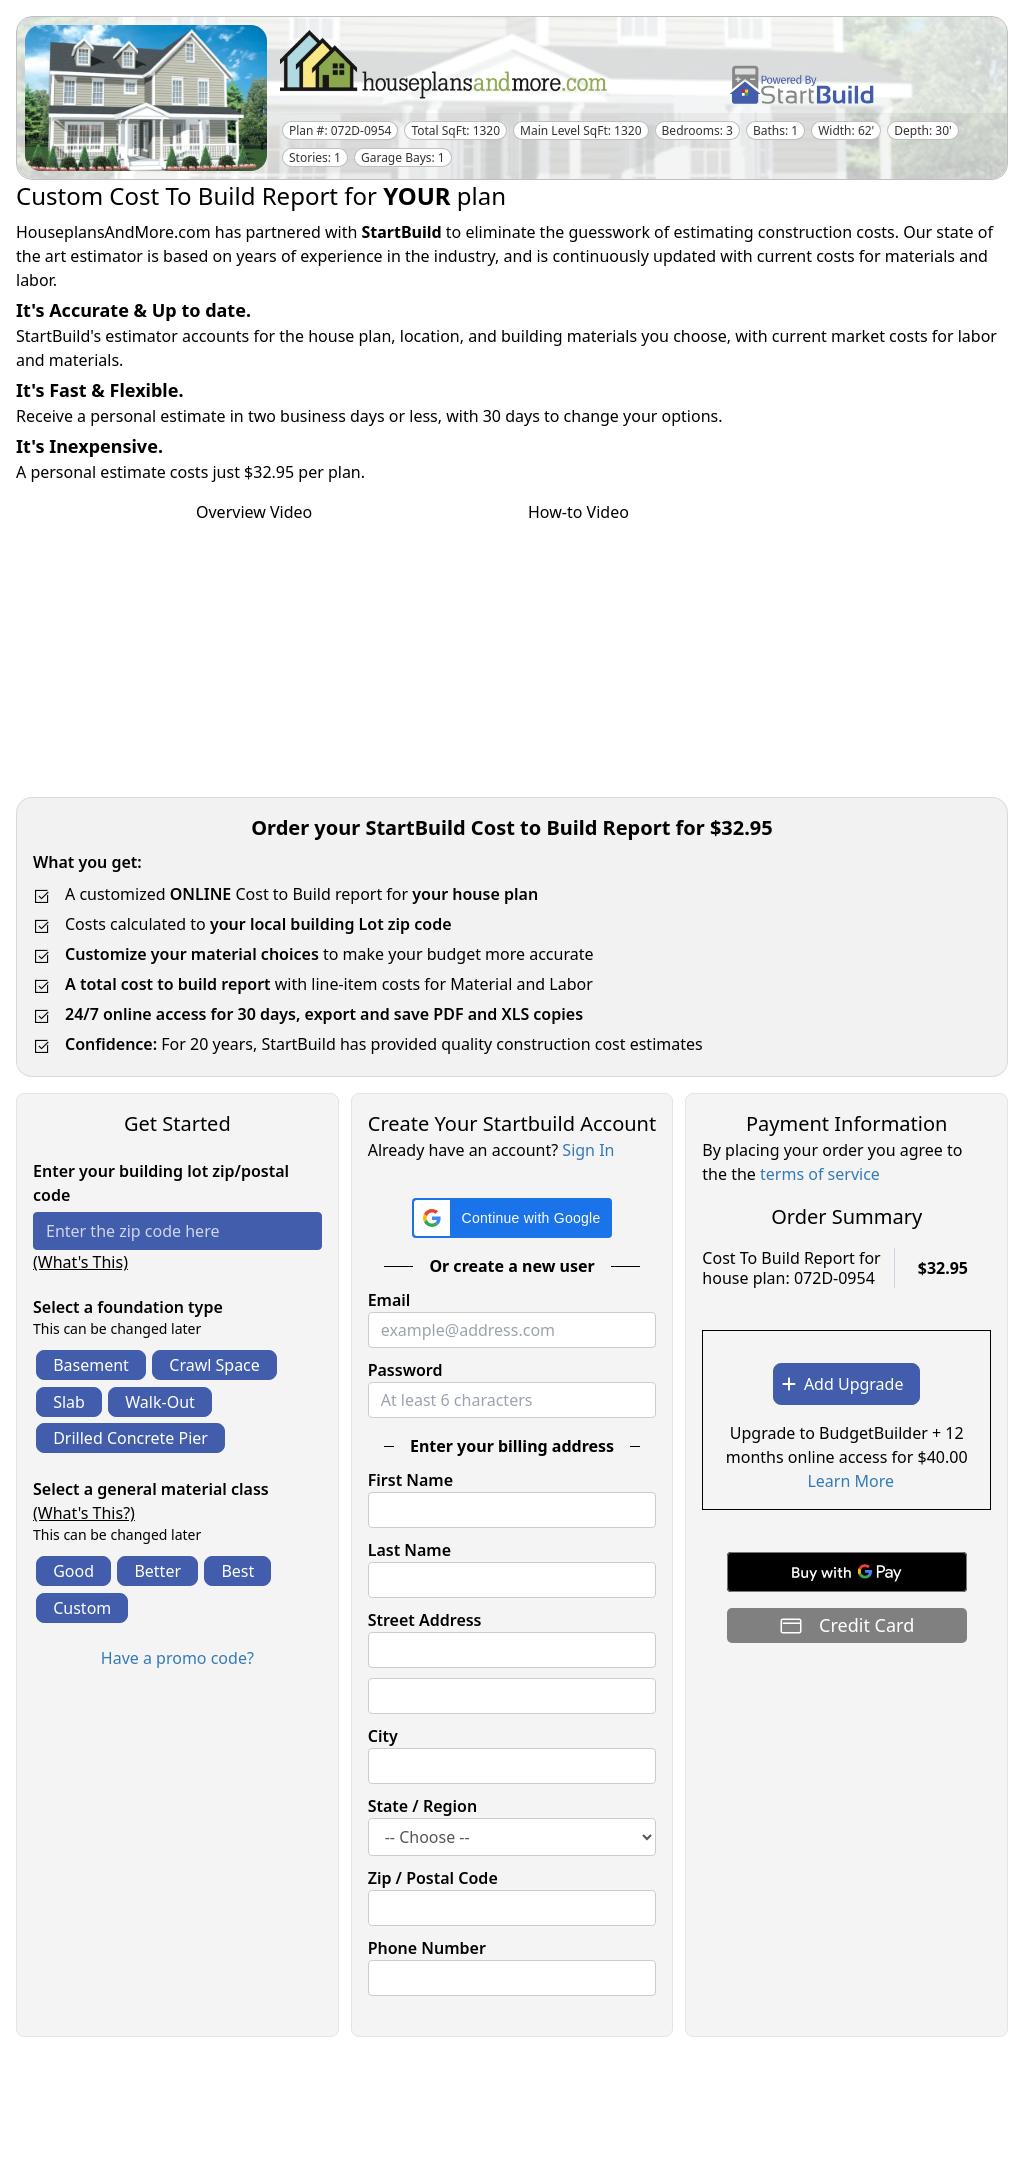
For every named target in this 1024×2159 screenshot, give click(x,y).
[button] (512, 1218)
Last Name (409, 1550)
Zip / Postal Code (433, 1878)
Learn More (850, 1481)
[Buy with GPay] (847, 1572)
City (383, 1736)
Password (405, 1370)
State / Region (423, 1806)
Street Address (425, 1620)
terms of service (820, 1174)
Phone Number (427, 1948)
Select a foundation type (128, 1307)
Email (389, 1300)
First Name (410, 1480)
